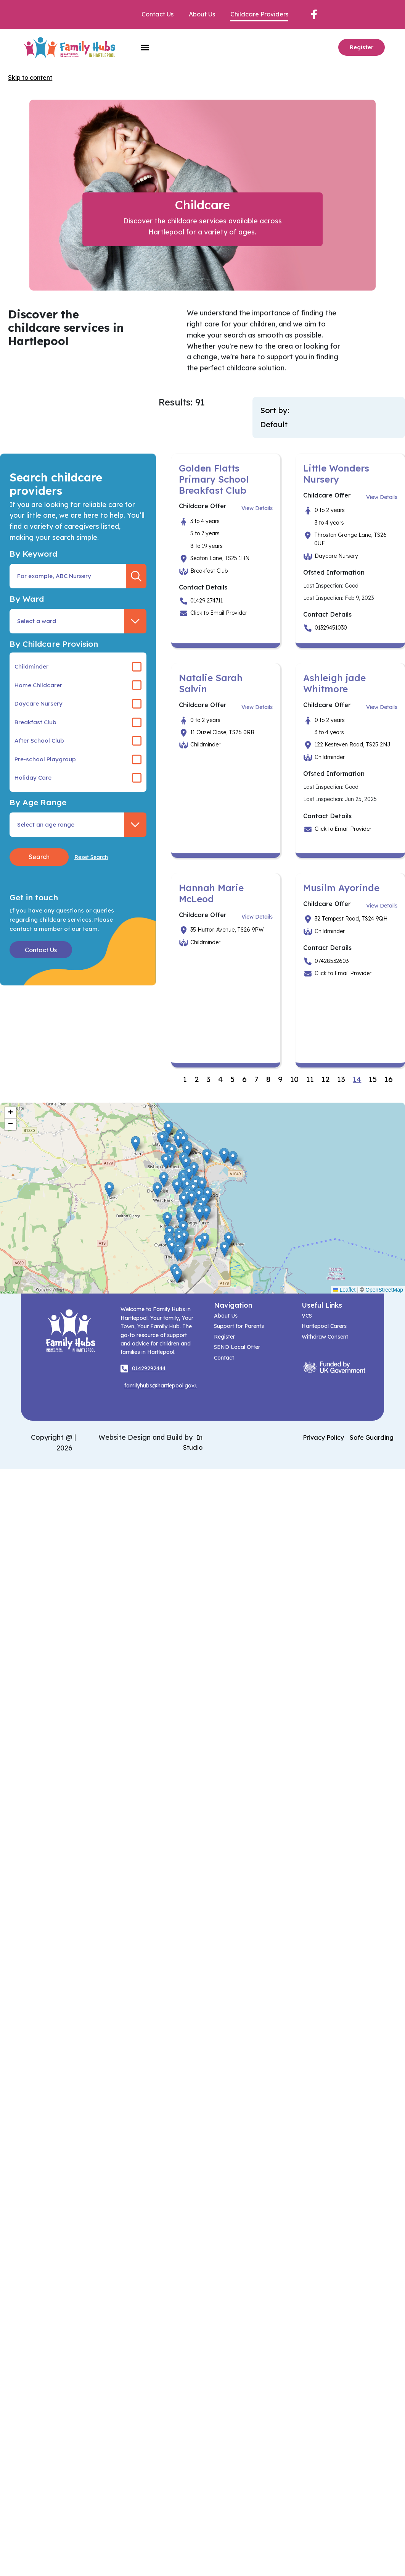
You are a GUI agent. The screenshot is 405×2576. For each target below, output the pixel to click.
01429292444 (149, 1368)
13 (341, 1079)
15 (373, 1079)
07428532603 (332, 961)
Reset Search (91, 857)
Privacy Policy (323, 1437)
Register (361, 47)
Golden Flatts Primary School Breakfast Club (214, 479)
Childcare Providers (259, 14)
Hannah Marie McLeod (211, 893)
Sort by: (274, 410)
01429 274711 (206, 600)
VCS (307, 1315)
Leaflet (344, 1290)
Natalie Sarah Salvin (211, 683)
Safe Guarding (372, 1437)
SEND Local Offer (237, 1347)
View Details (257, 508)
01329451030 (331, 627)
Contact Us (157, 14)
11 (310, 1079)
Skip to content (30, 77)
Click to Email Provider (218, 612)
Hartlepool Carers (324, 1326)
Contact (224, 1357)
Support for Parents (239, 1326)
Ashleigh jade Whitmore (334, 683)
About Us (202, 14)
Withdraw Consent (325, 1336)
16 (388, 1079)
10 (294, 1079)
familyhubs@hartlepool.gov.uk (162, 1385)
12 (325, 1079)
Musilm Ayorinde (341, 887)
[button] (162, 1139)
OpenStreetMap (384, 1290)
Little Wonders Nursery (336, 473)
